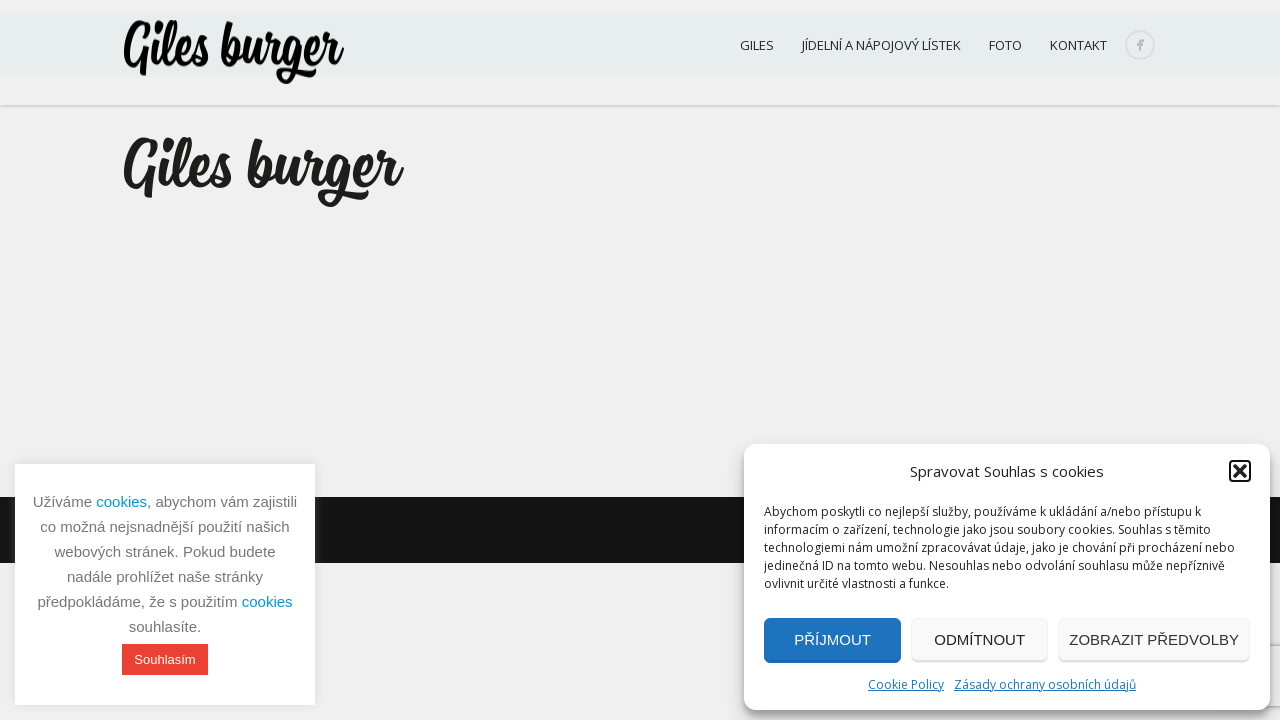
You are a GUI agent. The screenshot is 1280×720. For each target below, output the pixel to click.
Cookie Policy (906, 684)
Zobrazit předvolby (1154, 639)
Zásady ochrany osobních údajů (1045, 684)
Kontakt (1078, 45)
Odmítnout (979, 639)
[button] (1240, 471)
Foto (1005, 45)
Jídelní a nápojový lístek (881, 45)
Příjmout (832, 639)
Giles (757, 45)
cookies (121, 501)
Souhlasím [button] (164, 659)
